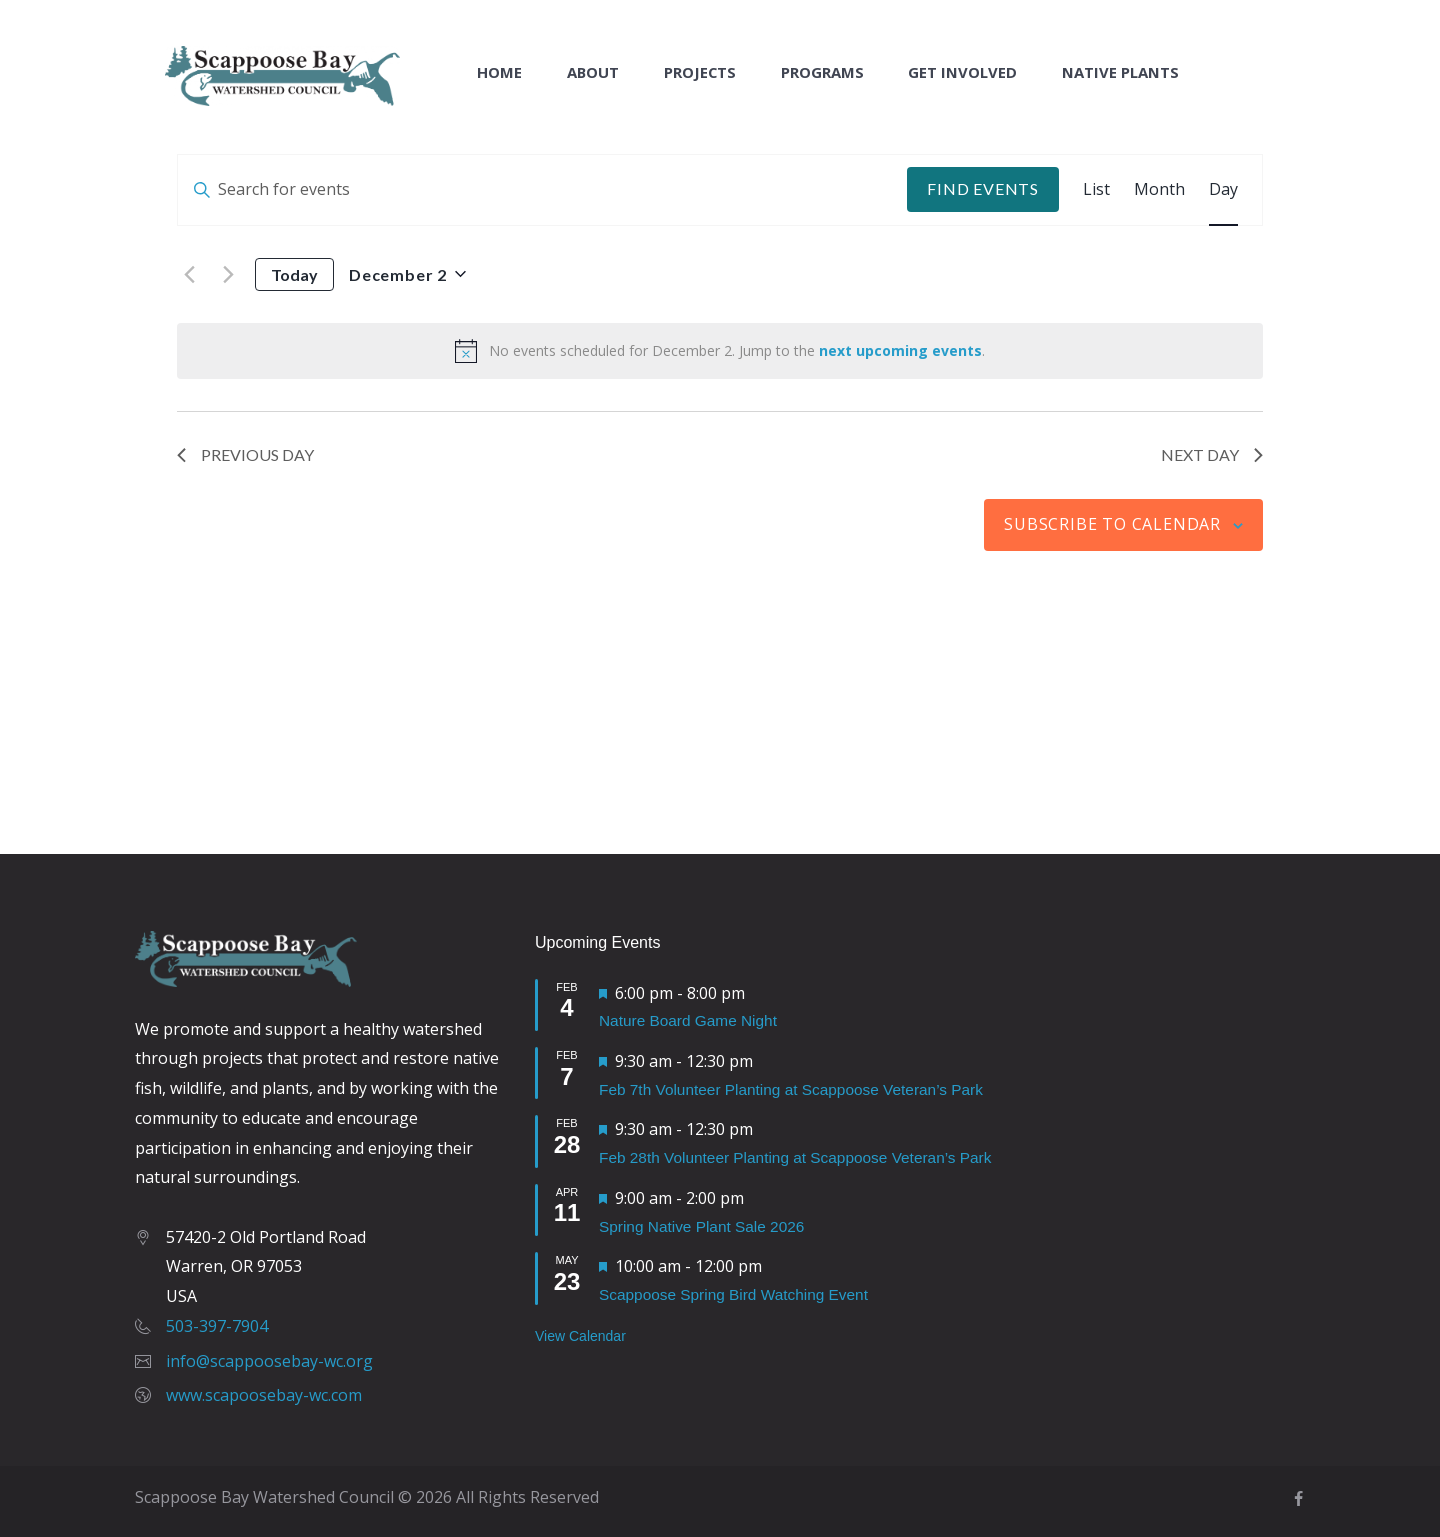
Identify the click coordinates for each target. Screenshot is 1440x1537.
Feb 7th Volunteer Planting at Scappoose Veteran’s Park (791, 1089)
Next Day (1212, 454)
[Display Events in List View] (1096, 190)
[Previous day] (189, 274)
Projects (700, 72)
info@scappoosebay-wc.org (269, 1361)
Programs (822, 72)
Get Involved (962, 72)
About (593, 72)
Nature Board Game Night (688, 1020)
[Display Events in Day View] (1223, 190)
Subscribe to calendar (1112, 524)
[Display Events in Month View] (1159, 190)
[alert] (720, 351)
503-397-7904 (217, 1326)
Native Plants (1120, 72)
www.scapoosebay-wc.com (264, 1395)
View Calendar (580, 1336)
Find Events (983, 188)
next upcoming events (900, 350)
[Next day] (228, 274)
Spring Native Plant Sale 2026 (701, 1226)
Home (499, 72)
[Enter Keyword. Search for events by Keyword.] (542, 190)
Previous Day (245, 454)
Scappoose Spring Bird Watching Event (733, 1294)
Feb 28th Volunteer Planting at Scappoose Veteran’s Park (795, 1157)
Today (294, 274)
